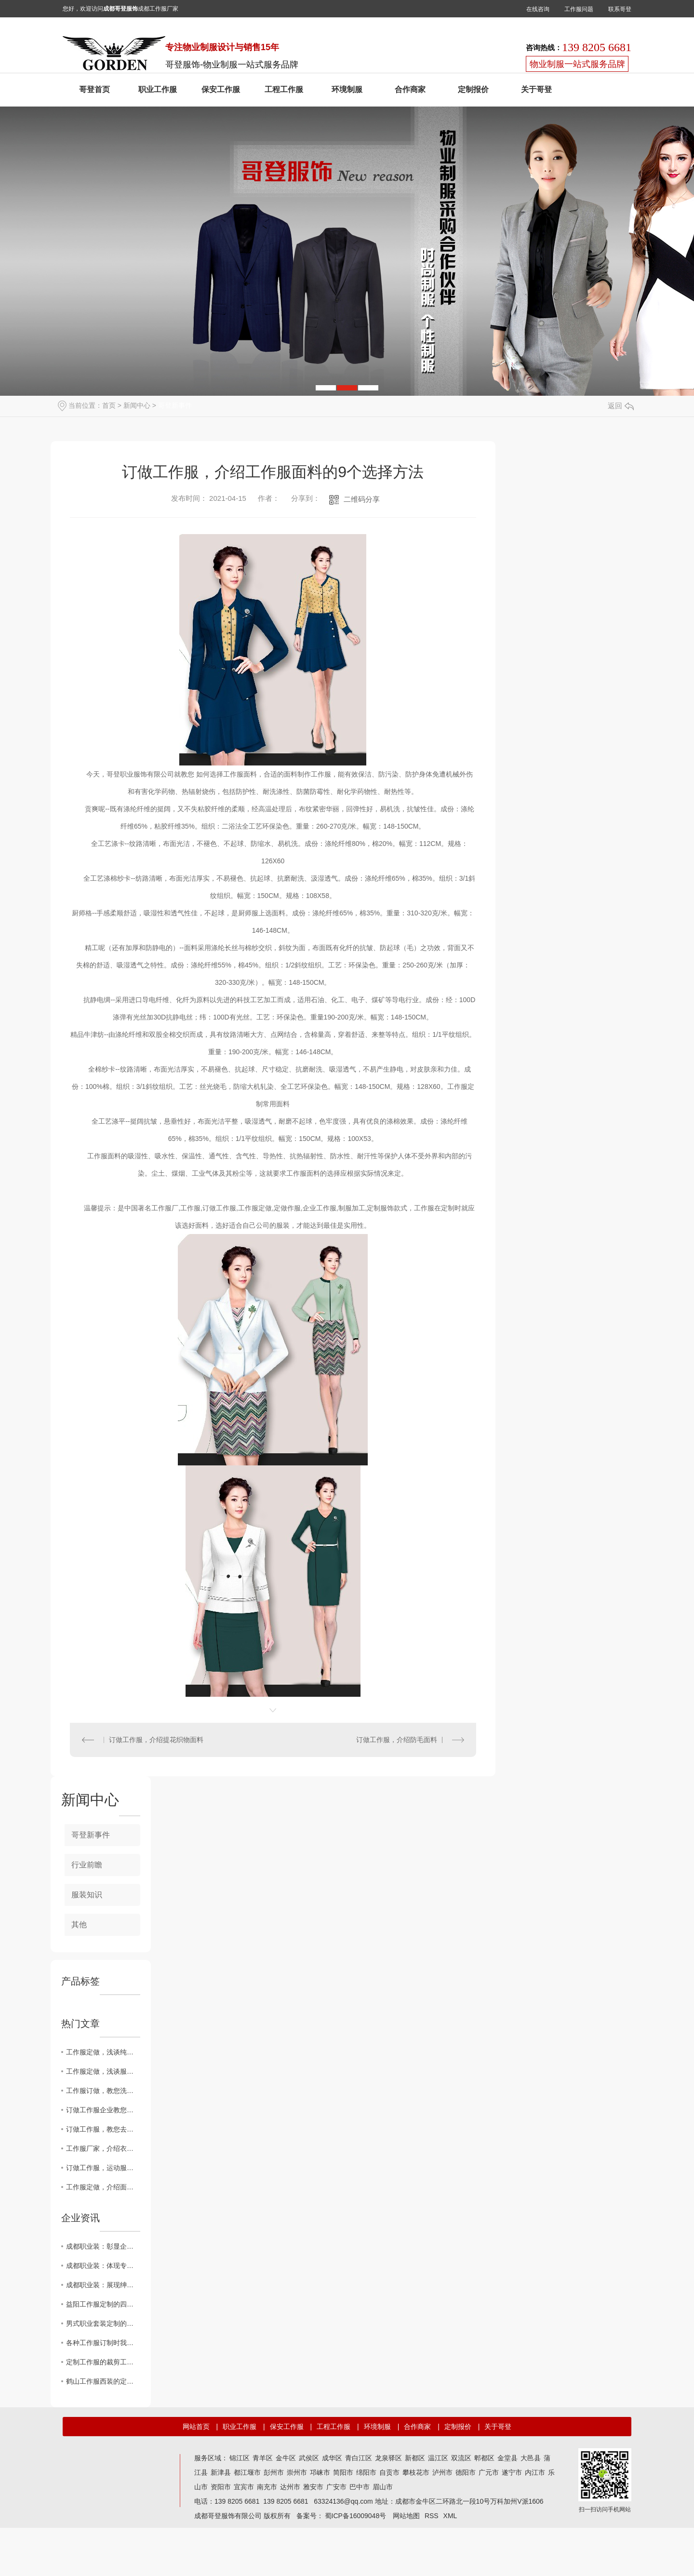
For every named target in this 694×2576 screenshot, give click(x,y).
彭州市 (274, 2472)
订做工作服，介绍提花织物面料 (156, 1740)
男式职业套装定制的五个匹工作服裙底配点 (103, 2323)
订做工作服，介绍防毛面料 (396, 1740)
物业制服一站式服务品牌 (577, 64)
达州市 (290, 2487)
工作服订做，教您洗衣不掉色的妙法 (103, 2090)
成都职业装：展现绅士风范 (103, 2285)
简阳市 (343, 2472)
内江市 (535, 2472)
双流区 (461, 2458)
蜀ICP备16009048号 (356, 2516)
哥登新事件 (175, 405)
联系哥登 (619, 9)
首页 (109, 405)
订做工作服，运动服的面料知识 (103, 2168)
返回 (621, 406)
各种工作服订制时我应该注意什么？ (103, 2343)
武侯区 (309, 2458)
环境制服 (347, 89)
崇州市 (297, 2472)
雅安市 (313, 2487)
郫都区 (484, 2458)
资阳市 (221, 2487)
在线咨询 (537, 9)
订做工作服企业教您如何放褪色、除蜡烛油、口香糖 (103, 2110)
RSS (432, 2516)
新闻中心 (136, 405)
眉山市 (383, 2487)
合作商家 (410, 89)
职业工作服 (157, 89)
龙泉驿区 (388, 2458)
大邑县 (530, 2458)
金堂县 (507, 2458)
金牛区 (286, 2458)
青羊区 (263, 2458)
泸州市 (442, 2472)
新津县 (221, 2472)
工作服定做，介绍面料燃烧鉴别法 (103, 2187)
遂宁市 (512, 2472)
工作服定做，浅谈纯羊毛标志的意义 (103, 2052)
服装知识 (86, 1895)
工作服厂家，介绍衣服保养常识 (103, 2148)
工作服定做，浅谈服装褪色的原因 (103, 2071)
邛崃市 (320, 2472)
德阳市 (465, 2472)
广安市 (336, 2487)
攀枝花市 (415, 2472)
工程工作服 (284, 89)
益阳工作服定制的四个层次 (103, 2304)
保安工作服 (220, 89)
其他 (79, 1924)
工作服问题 (578, 9)
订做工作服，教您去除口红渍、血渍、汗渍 (103, 2129)
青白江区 (358, 2458)
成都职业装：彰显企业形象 (103, 2246)
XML (450, 2516)
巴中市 (359, 2487)
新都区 (415, 2458)
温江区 (438, 2458)
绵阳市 (366, 2472)
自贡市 (389, 2472)
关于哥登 (536, 89)
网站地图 (406, 2516)
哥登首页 (94, 89)
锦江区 (239, 2458)
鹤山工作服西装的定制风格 (103, 2381)
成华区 (332, 2458)
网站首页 (196, 2426)
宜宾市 (244, 2487)
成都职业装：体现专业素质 (103, 2265)
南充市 (267, 2487)
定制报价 (473, 89)
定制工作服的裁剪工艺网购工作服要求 (103, 2362)
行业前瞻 (86, 1865)
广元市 (489, 2472)
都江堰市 (247, 2472)
